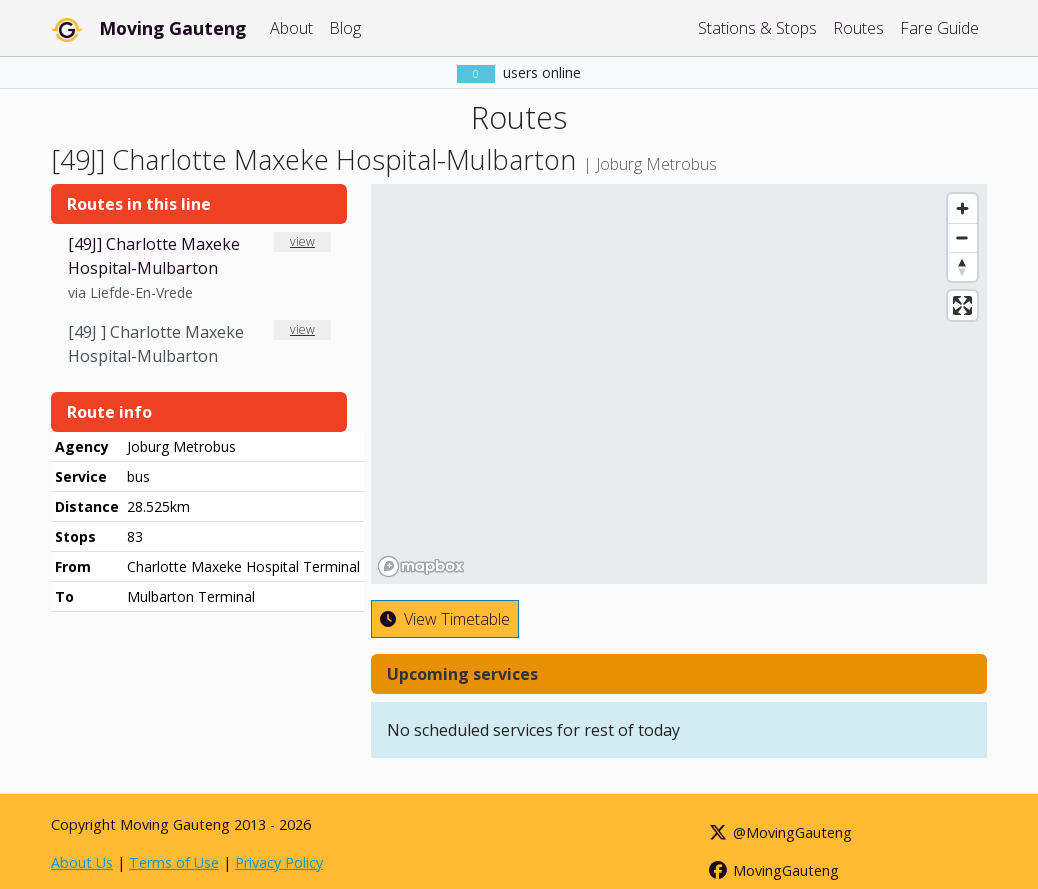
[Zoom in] (962, 208)
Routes (858, 28)
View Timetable (445, 619)
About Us (82, 862)
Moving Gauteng (172, 28)
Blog (345, 28)
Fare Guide (939, 28)
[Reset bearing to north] (962, 266)
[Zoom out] (962, 237)
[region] (679, 384)
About (291, 28)
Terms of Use (174, 862)
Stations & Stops (757, 28)
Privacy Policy (279, 862)
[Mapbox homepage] (421, 566)
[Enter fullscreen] (962, 305)
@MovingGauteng (780, 832)
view (302, 241)
